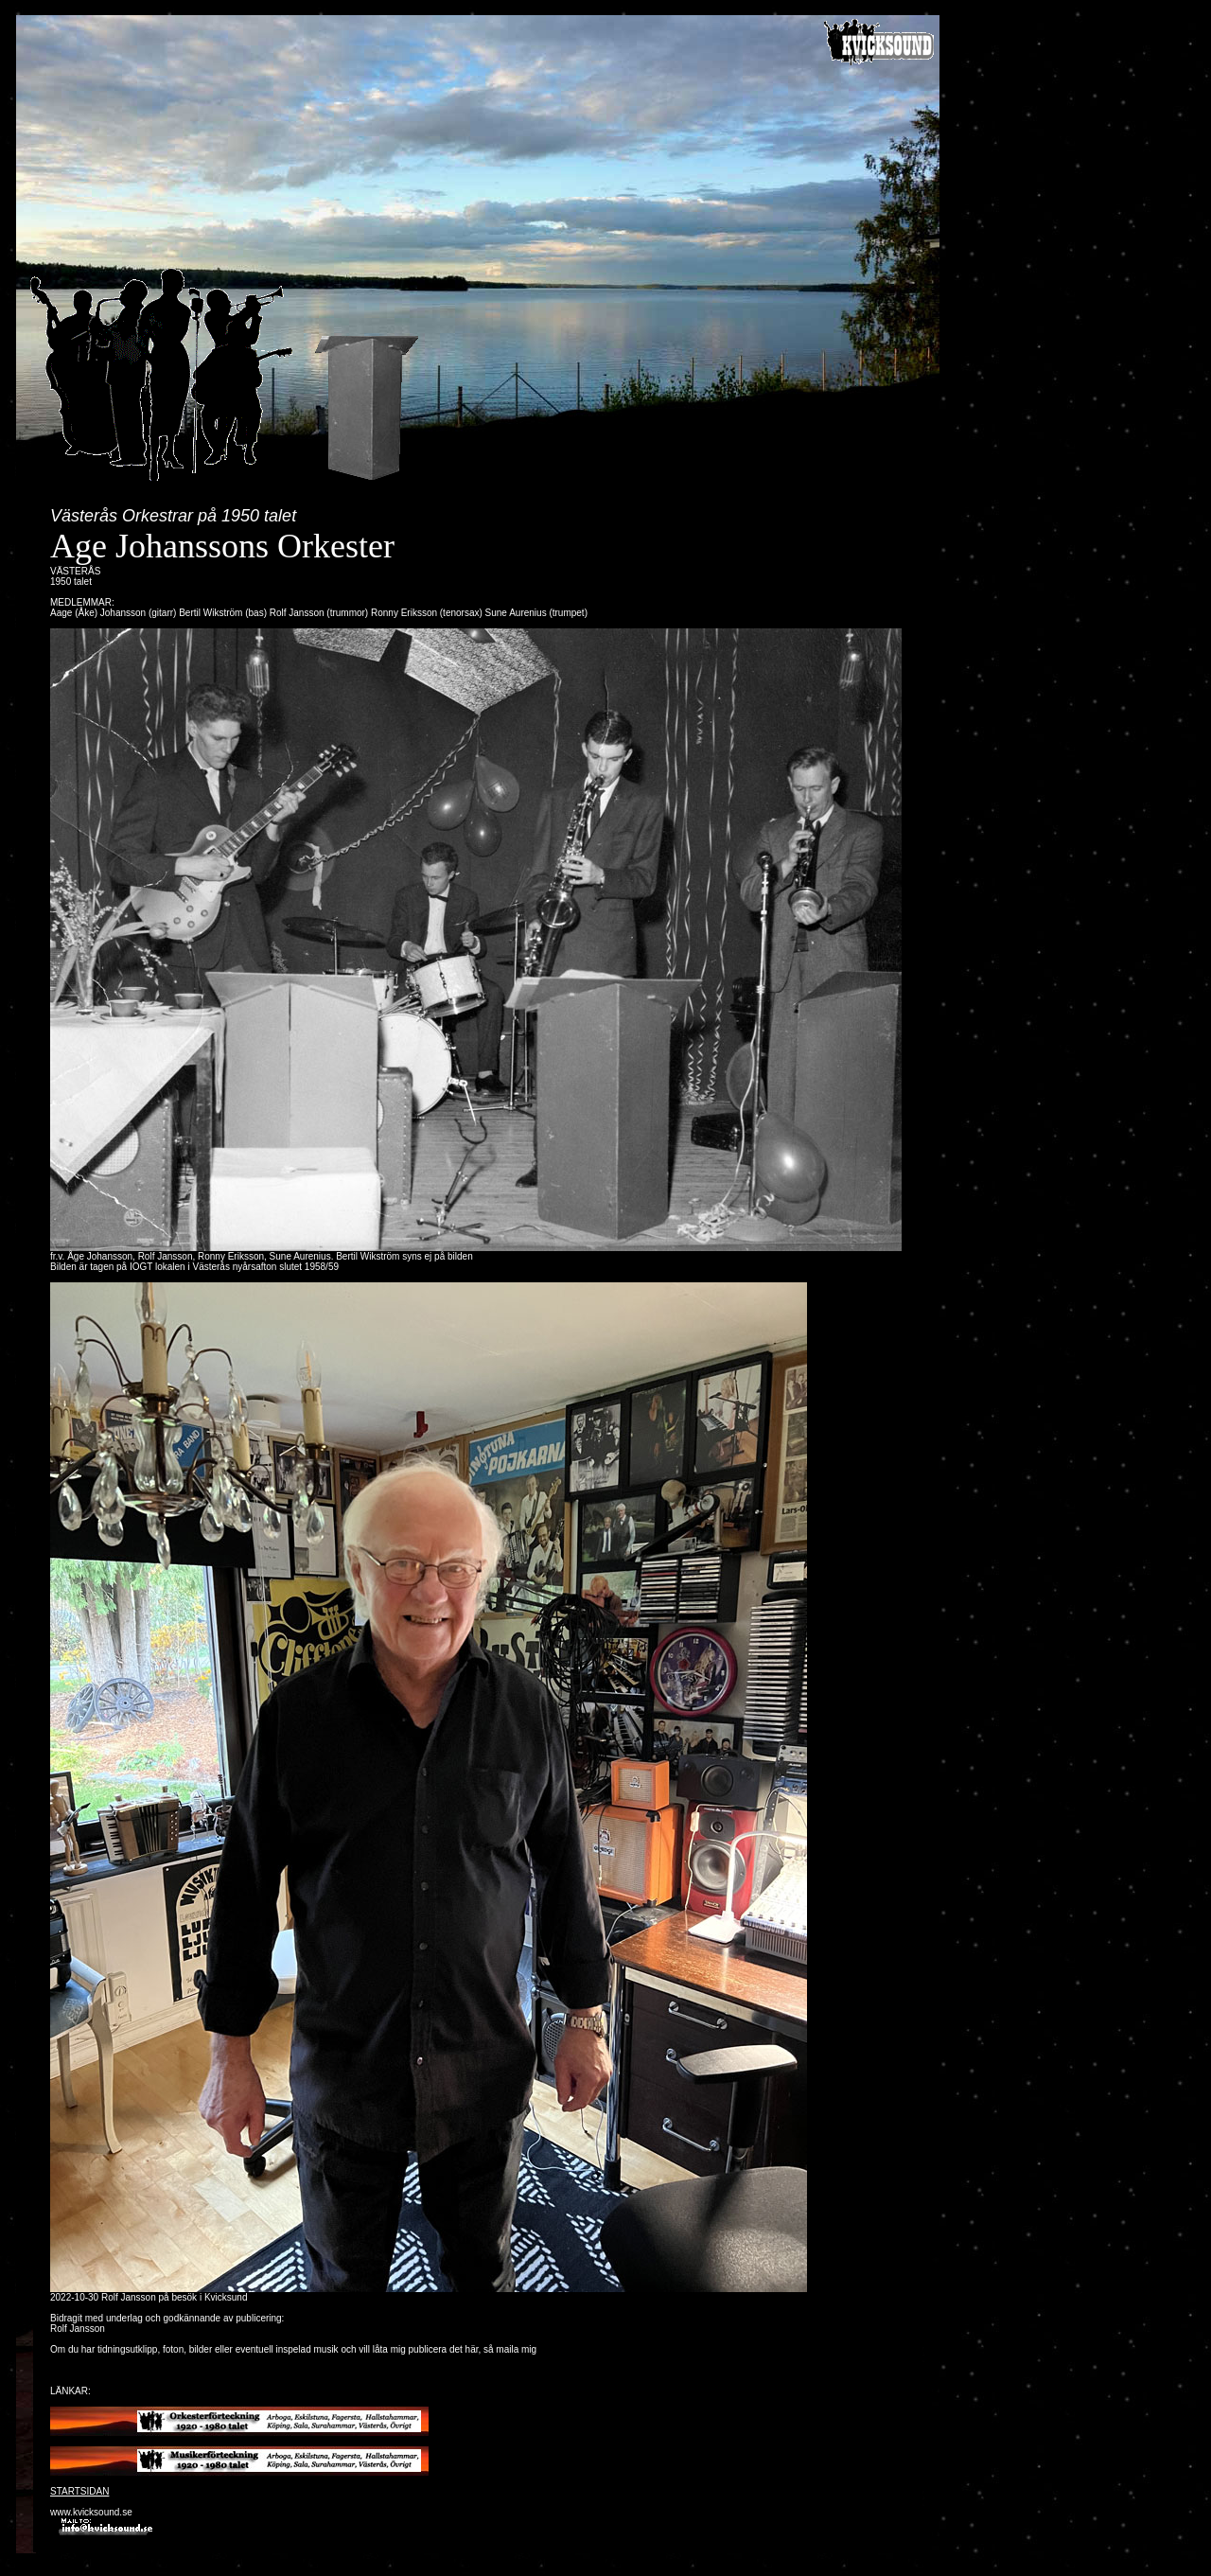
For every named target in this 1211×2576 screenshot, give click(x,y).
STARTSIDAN (79, 2491)
